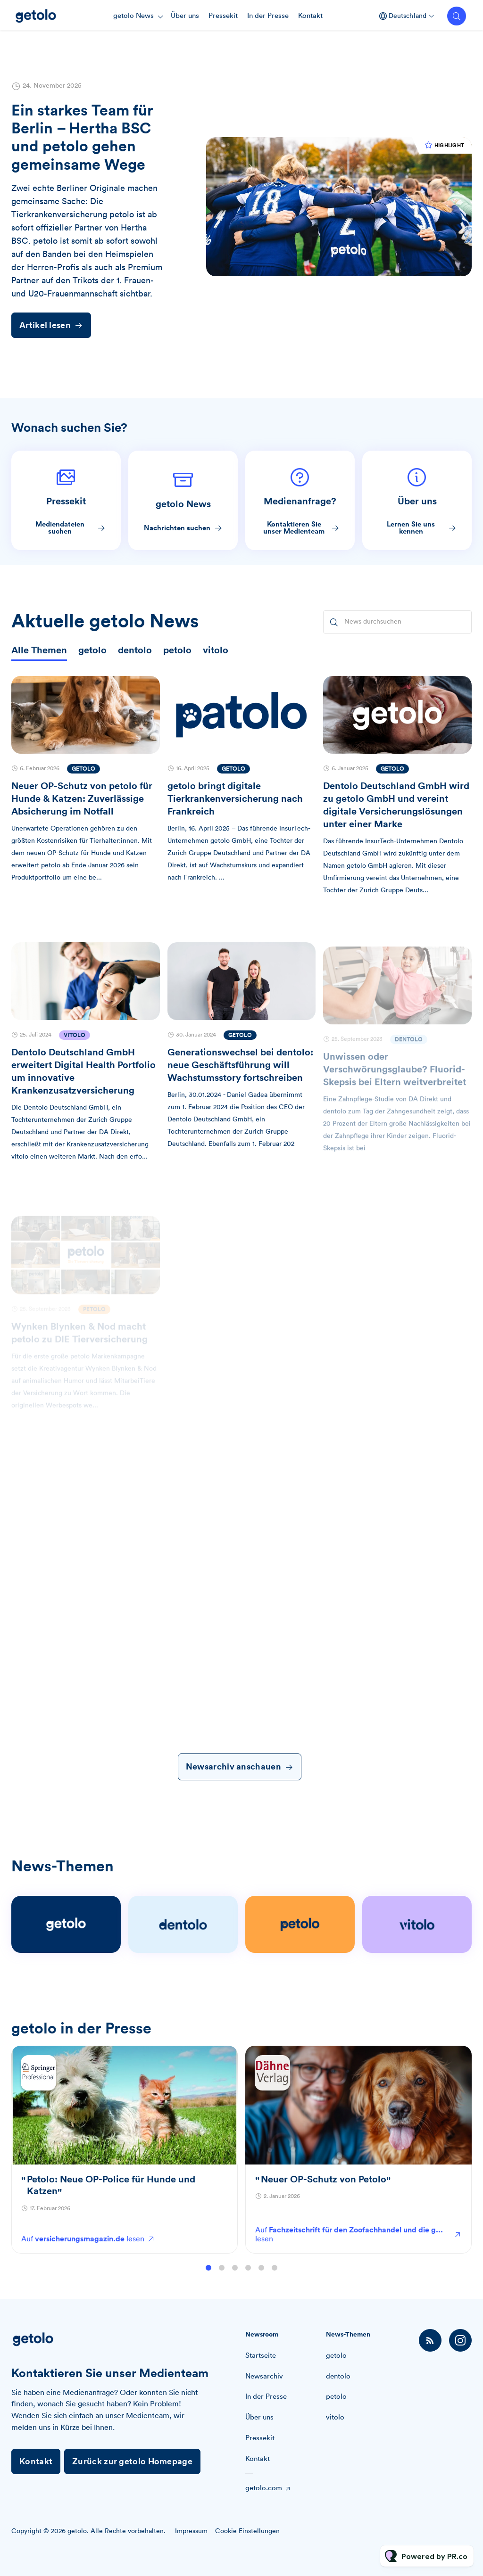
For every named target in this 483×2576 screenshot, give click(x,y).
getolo (336, 2355)
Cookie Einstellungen (247, 2531)
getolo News (133, 15)
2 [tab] (222, 2277)
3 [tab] (235, 2277)
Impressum (191, 2531)
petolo (336, 2396)
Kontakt (310, 15)
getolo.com (263, 2488)
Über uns (185, 15)
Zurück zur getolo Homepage (132, 2461)
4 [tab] (248, 2277)
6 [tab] (274, 2277)
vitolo (335, 2417)
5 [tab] (261, 2277)
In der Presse (268, 15)
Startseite (260, 2355)
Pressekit (223, 15)
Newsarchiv (264, 2376)
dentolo (338, 2376)
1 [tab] (208, 2277)
